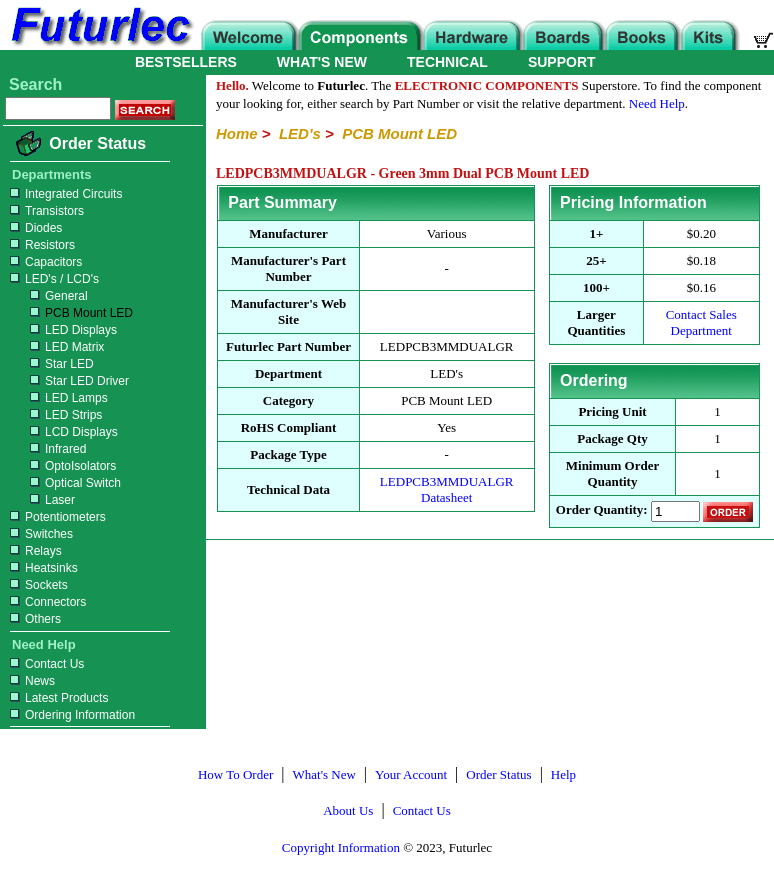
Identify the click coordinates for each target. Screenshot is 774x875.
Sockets (36, 585)
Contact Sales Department (701, 322)
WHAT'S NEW (322, 62)
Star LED (49, 364)
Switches (39, 534)
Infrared (45, 449)
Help (563, 774)
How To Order (235, 774)
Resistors (40, 245)
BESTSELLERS (186, 62)
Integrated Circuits (63, 194)
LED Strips (53, 415)
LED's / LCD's (52, 279)
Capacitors (43, 262)
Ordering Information (70, 715)
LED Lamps (56, 398)
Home (237, 133)
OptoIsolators (60, 466)
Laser (40, 500)
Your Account (411, 774)
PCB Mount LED (69, 313)
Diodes (33, 228)
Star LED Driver (67, 381)
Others (33, 619)
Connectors (45, 602)
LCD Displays (61, 432)
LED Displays (61, 330)
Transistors (44, 211)
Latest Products (56, 698)
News (30, 681)
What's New (324, 774)
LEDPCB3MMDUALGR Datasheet (447, 489)
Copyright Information (341, 847)
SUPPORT (562, 62)
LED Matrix (54, 347)
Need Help (657, 103)
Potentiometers (55, 517)
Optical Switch (63, 483)
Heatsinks (41, 568)
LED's (300, 133)
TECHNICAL (447, 62)
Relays (33, 551)
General (46, 296)
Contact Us (44, 664)
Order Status (97, 143)
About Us (348, 810)
